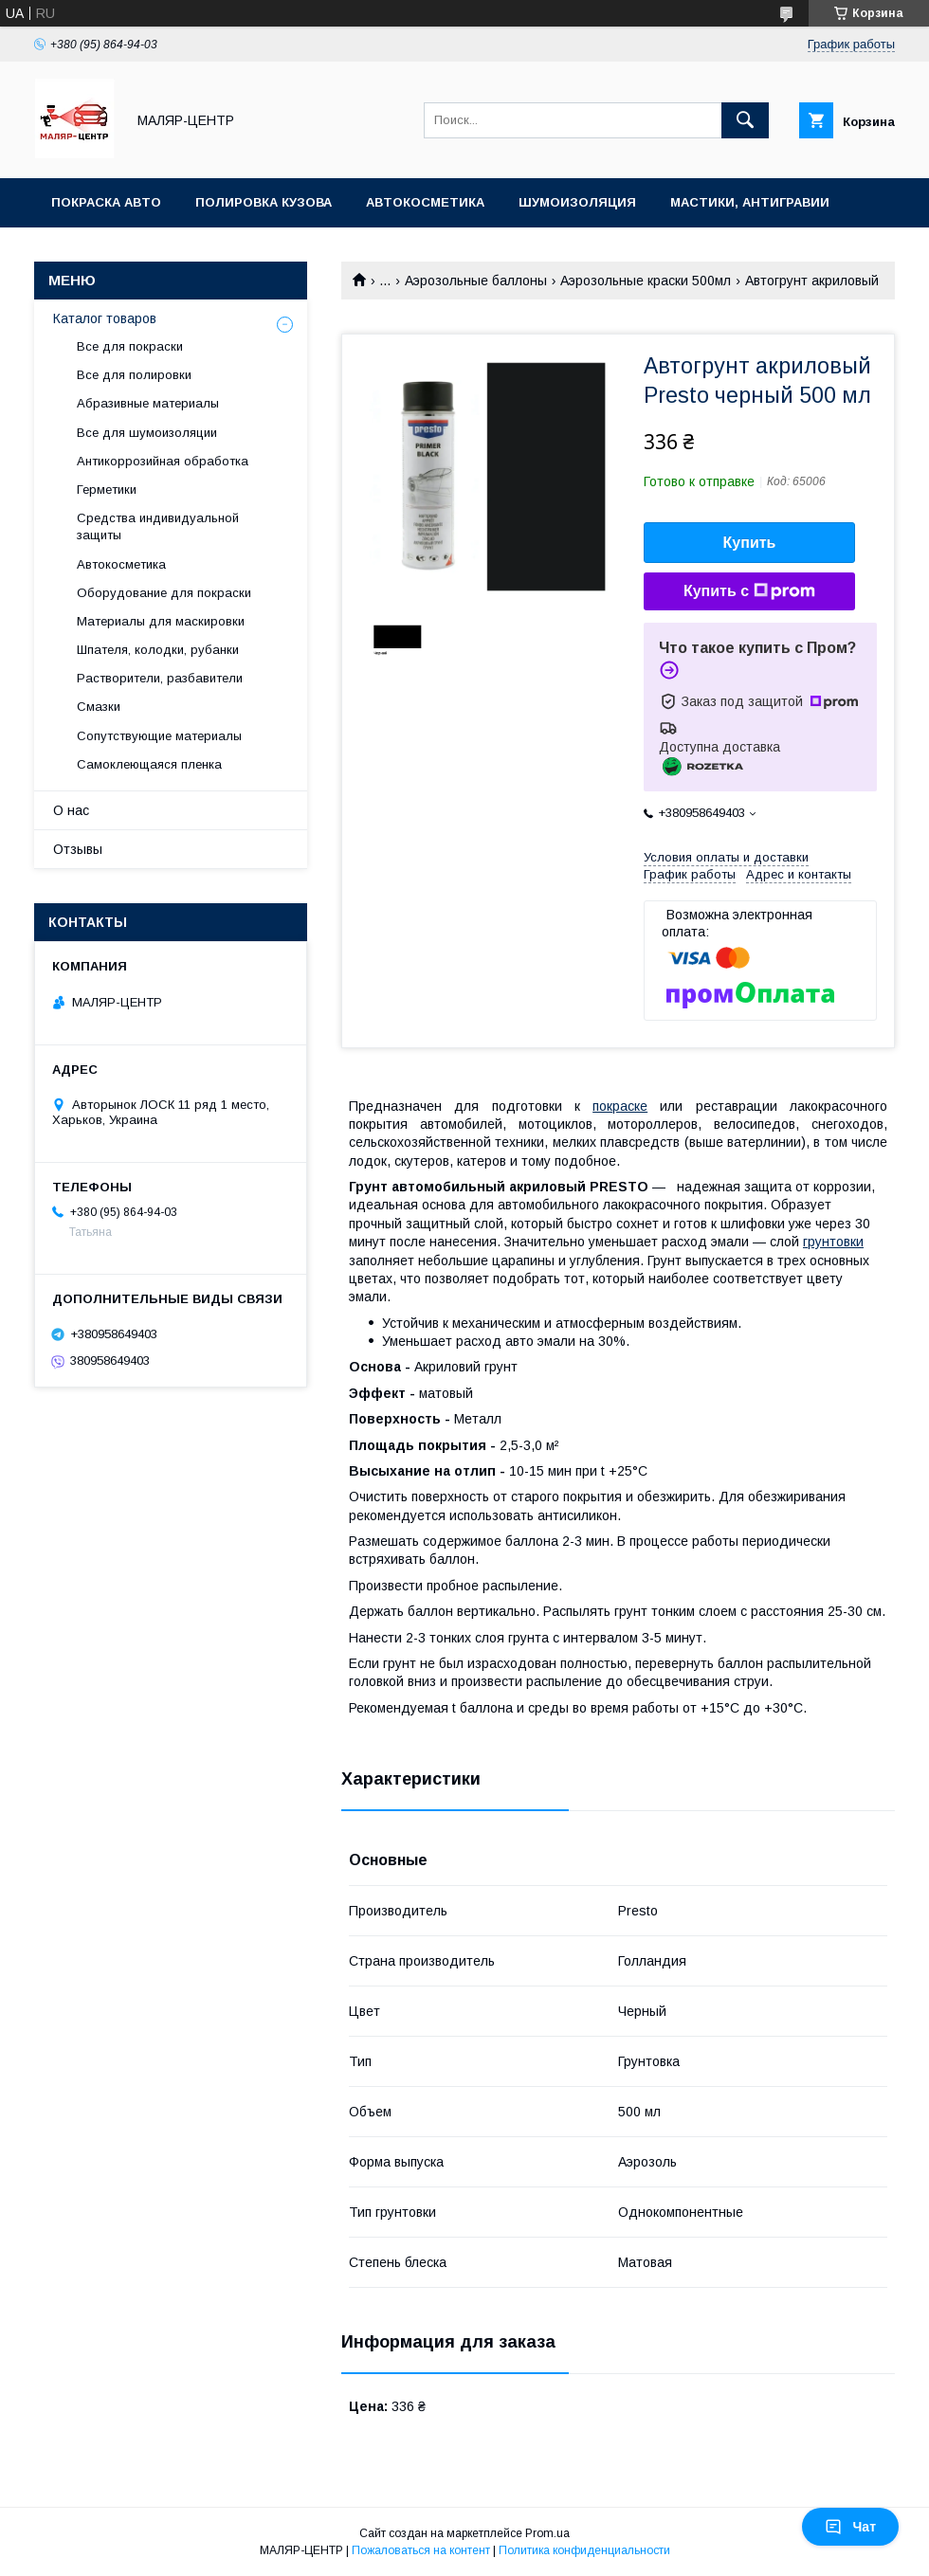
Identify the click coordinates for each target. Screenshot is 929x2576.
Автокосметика (425, 202)
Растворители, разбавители (160, 678)
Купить (749, 543)
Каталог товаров (104, 318)
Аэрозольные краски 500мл (645, 280)
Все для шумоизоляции (147, 433)
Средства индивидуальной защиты (158, 526)
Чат (850, 2526)
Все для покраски (130, 346)
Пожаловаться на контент (421, 2550)
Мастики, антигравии (749, 202)
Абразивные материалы (148, 403)
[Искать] (745, 120)
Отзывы (77, 849)
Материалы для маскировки (161, 621)
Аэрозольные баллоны (476, 280)
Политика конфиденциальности (584, 2550)
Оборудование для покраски (164, 593)
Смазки (98, 706)
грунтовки (833, 1241)
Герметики (107, 489)
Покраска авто (106, 202)
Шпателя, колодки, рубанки (158, 650)
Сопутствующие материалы (159, 736)
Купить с (749, 591)
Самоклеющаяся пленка (149, 764)
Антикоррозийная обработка (162, 461)
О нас (71, 810)
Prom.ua (547, 2533)
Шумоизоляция (577, 202)
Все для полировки (134, 375)
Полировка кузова (263, 202)
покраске (619, 1106)
